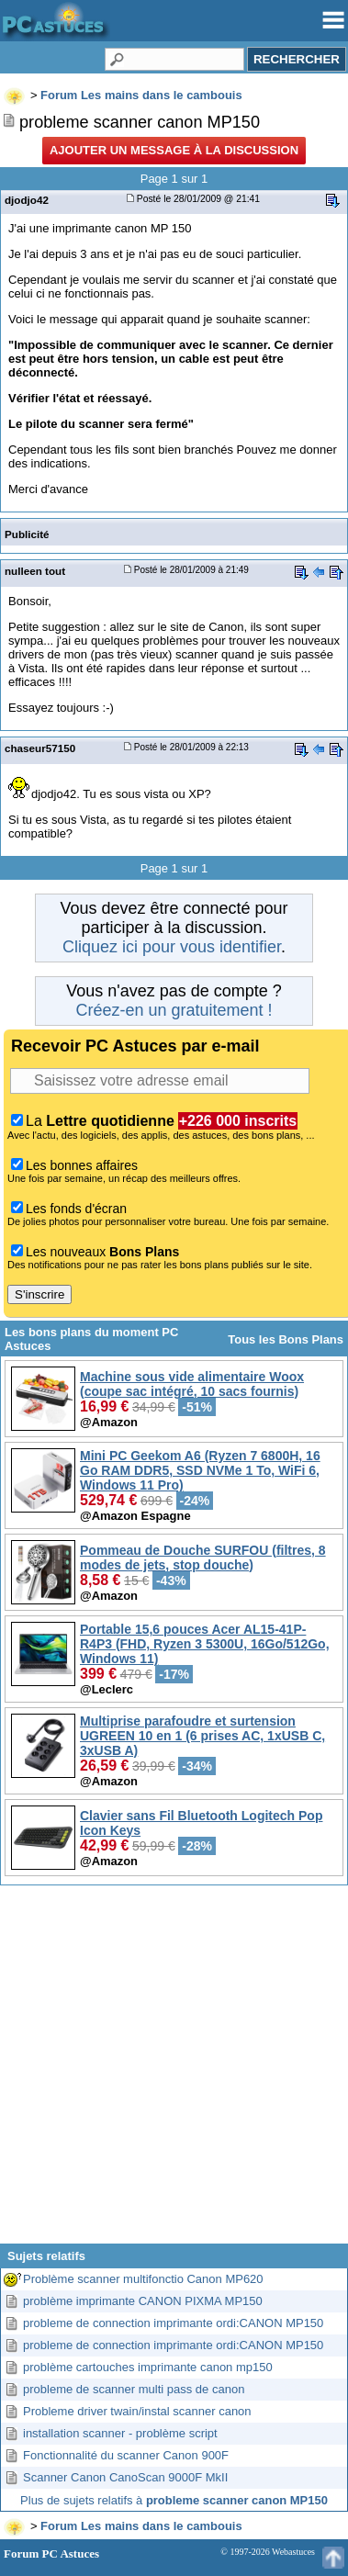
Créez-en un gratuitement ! (173, 1010)
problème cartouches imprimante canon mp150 (148, 2367)
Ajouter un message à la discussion (174, 150)
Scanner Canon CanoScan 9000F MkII (125, 2477)
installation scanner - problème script (120, 2433)
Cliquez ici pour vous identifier (171, 947)
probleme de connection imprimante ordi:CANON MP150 (173, 2323)
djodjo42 (27, 200)
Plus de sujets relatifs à (174, 2500)
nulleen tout (35, 571)
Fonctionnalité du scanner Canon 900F (126, 2455)
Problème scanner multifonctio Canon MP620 (143, 2279)
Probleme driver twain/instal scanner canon (137, 2411)
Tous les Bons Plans (285, 1339)
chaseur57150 (40, 748)
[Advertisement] (172, 2071)
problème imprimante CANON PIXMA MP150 (143, 2301)
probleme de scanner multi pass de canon (133, 2389)
